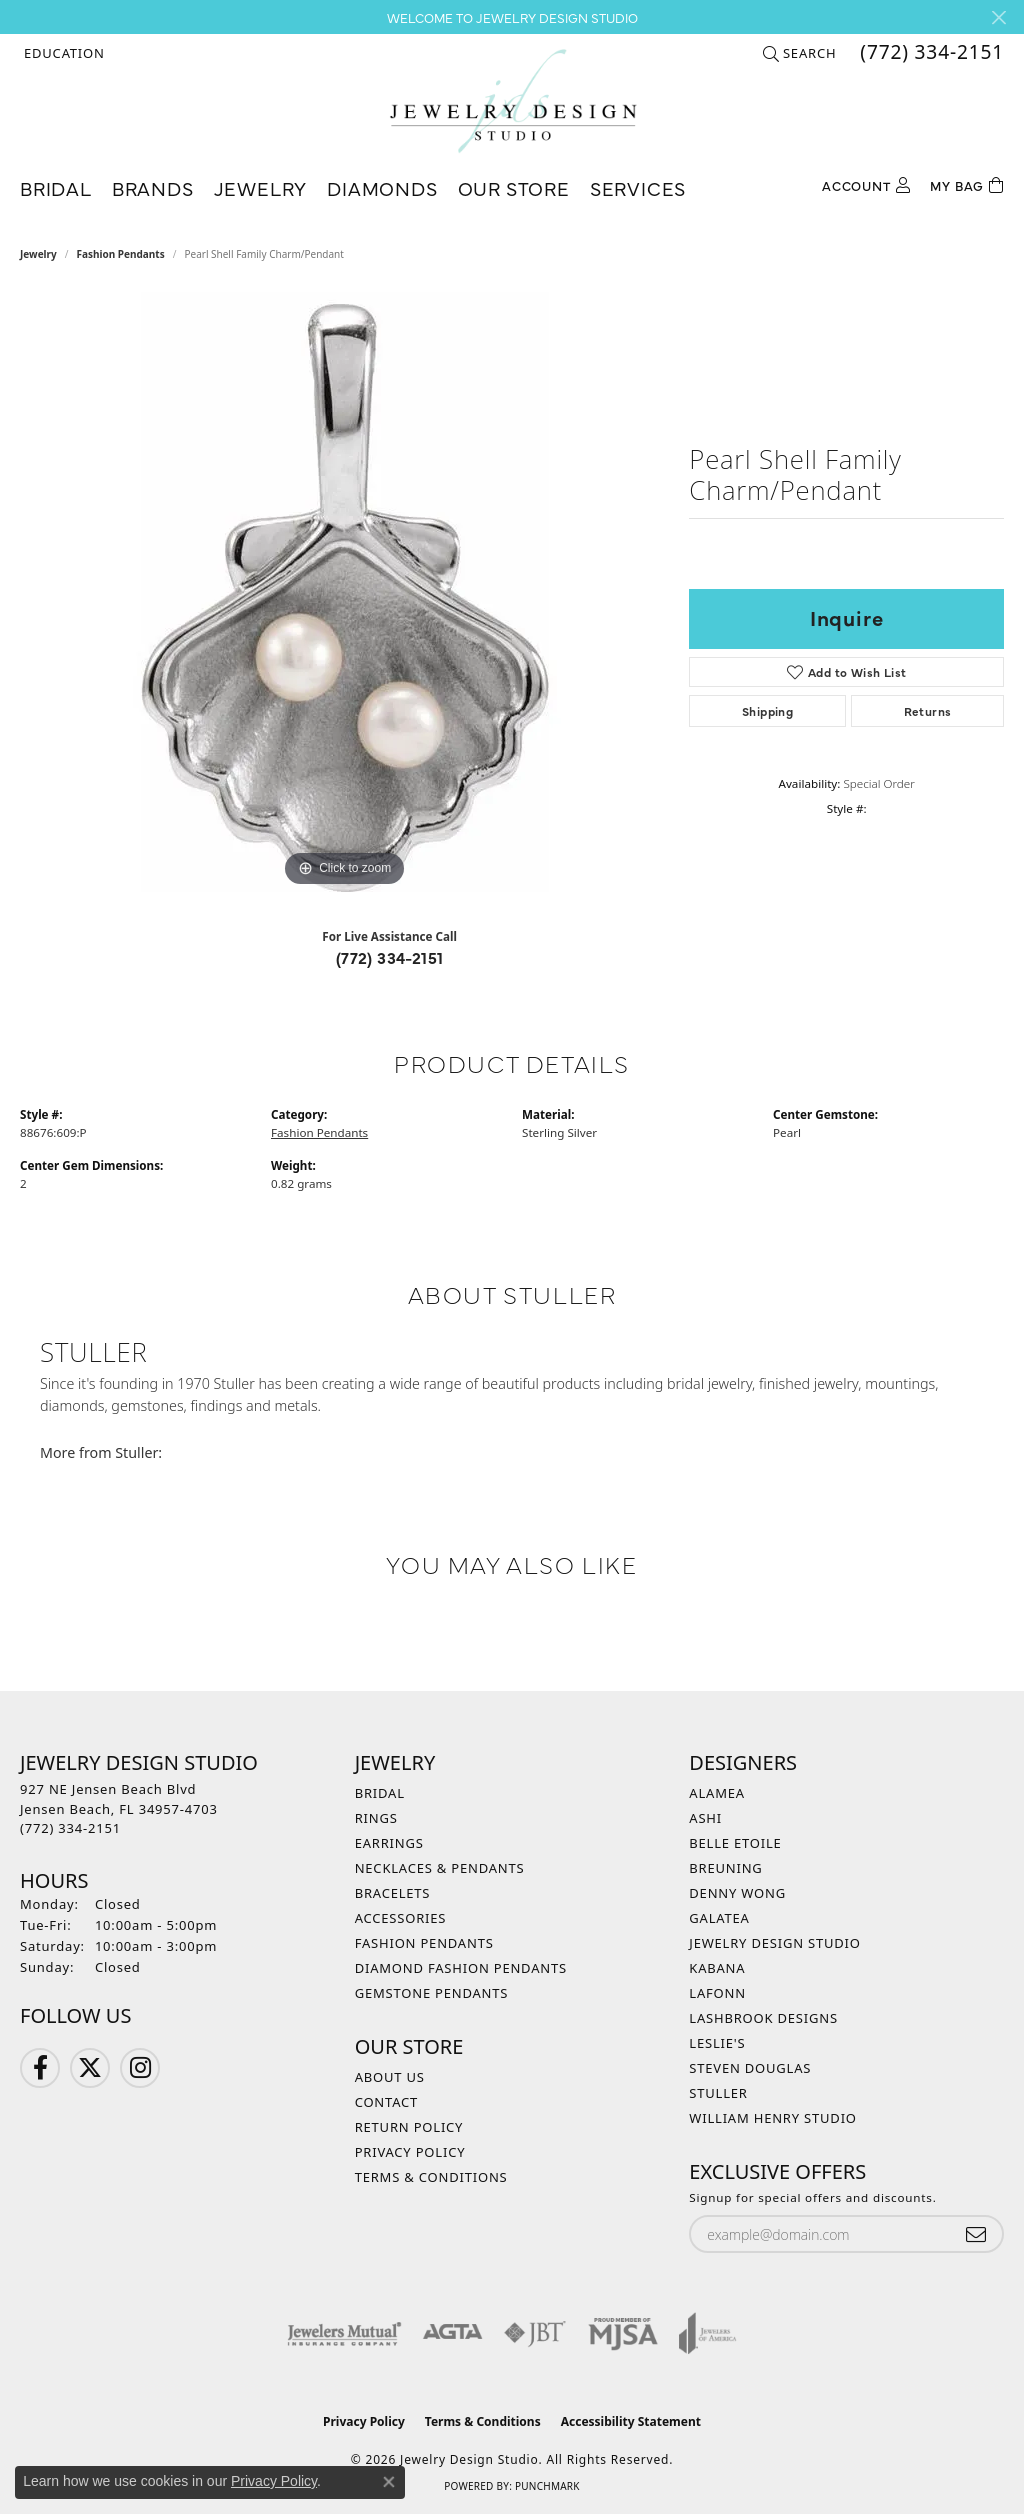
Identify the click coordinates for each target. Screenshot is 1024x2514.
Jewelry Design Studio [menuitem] (774, 1943)
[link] (930, 53)
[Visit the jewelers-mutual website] (344, 2333)
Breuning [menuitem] (725, 1868)
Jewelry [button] (261, 187)
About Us (390, 2077)
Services (638, 187)
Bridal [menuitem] (380, 1793)
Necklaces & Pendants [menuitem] (440, 1868)
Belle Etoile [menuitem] (735, 1843)
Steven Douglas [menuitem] (750, 2068)
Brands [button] (153, 187)
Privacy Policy (410, 2152)
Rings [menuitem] (376, 1818)
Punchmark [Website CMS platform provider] (547, 2486)
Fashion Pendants (121, 254)
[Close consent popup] (389, 2482)
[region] (345, 592)
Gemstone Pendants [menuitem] (432, 1993)
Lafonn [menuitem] (717, 1993)
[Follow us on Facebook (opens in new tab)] (40, 2068)
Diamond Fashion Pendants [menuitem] (461, 1968)
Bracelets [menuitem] (393, 1893)
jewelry (38, 254)
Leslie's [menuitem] (717, 2043)
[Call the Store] (70, 1828)
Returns (928, 711)
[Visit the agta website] (452, 2333)
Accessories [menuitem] (401, 1918)
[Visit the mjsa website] (623, 2333)
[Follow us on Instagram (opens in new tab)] (140, 2068)
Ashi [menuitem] (705, 1818)
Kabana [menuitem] (717, 1968)
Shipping (767, 711)
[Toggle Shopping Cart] (967, 183)
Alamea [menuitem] (717, 1793)
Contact (386, 2102)
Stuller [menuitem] (718, 2093)
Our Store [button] (514, 187)
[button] (62, 53)
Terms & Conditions (431, 2177)
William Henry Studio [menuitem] (773, 2118)
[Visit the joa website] (708, 2333)
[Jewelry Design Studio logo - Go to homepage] (512, 101)
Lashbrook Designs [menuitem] (763, 2018)
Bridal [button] (56, 187)
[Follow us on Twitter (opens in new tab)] (90, 2068)
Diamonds (382, 187)
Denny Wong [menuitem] (737, 1893)
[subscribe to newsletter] (976, 2234)
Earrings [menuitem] (389, 1843)
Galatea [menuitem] (719, 1918)
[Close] (998, 17)
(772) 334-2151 (390, 957)
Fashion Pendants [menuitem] (424, 1943)
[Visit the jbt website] (535, 2333)
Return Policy (409, 2127)
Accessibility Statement (631, 2421)
